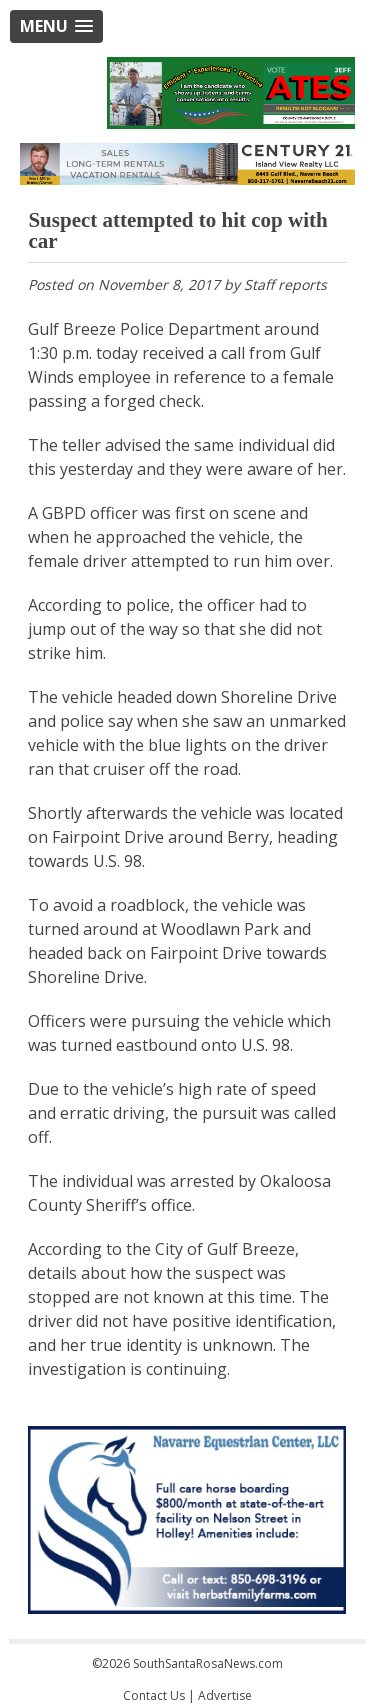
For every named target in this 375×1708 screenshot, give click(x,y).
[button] (56, 26)
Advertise (225, 1695)
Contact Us (154, 1695)
